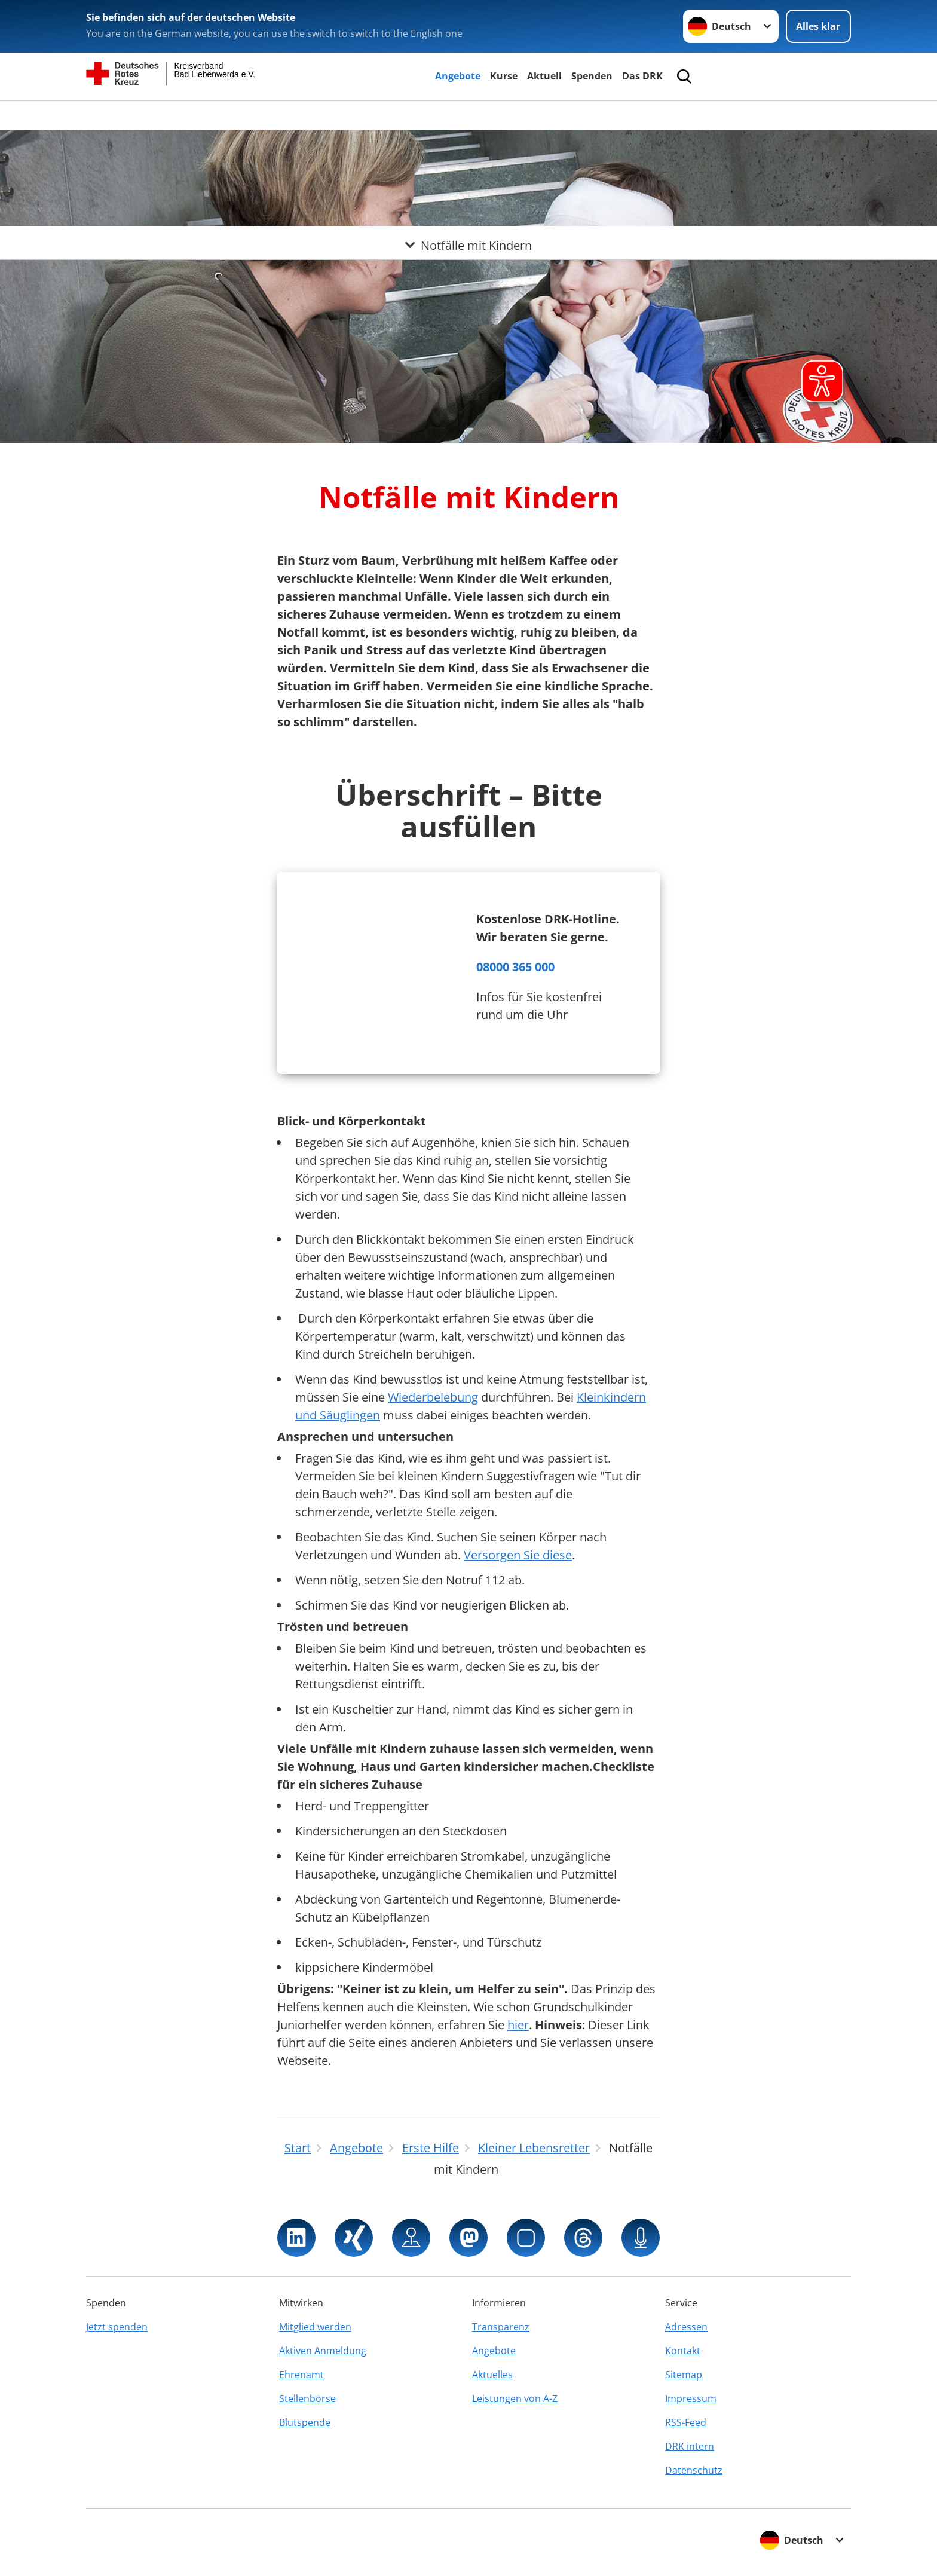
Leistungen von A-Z (515, 2398)
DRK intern (689, 2446)
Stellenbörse (307, 2398)
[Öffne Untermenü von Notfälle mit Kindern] (468, 115)
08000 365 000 (515, 967)
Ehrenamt (301, 2374)
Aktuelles (492, 2374)
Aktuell (544, 75)
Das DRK (642, 75)
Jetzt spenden (117, 2326)
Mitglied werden (315, 2326)
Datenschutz (693, 2470)
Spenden (592, 75)
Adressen (686, 2326)
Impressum (690, 2398)
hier (518, 2025)
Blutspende (304, 2422)
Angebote (457, 75)
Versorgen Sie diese (518, 1555)
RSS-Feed (685, 2422)
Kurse (504, 75)
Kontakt (682, 2350)
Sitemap (683, 2374)
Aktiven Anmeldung (322, 2350)
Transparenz (500, 2326)
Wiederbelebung (433, 1397)
